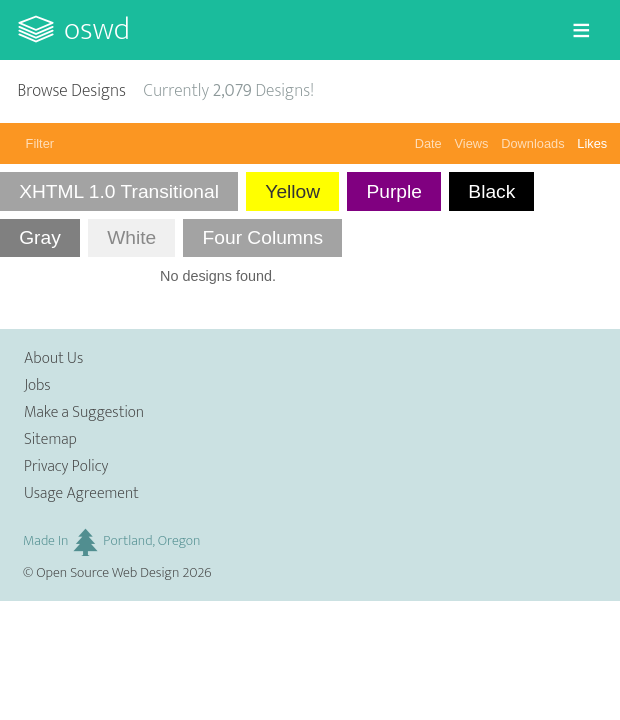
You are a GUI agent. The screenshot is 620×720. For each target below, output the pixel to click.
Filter (40, 143)
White (131, 237)
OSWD (97, 29)
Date (428, 143)
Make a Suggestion (84, 412)
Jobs (37, 385)
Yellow (292, 191)
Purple (393, 191)
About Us (53, 358)
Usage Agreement (81, 493)
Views (472, 143)
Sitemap (50, 439)
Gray (40, 237)
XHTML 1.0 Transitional (119, 191)
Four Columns (263, 237)
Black (491, 191)
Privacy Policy (66, 466)
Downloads (532, 143)
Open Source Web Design (107, 573)
